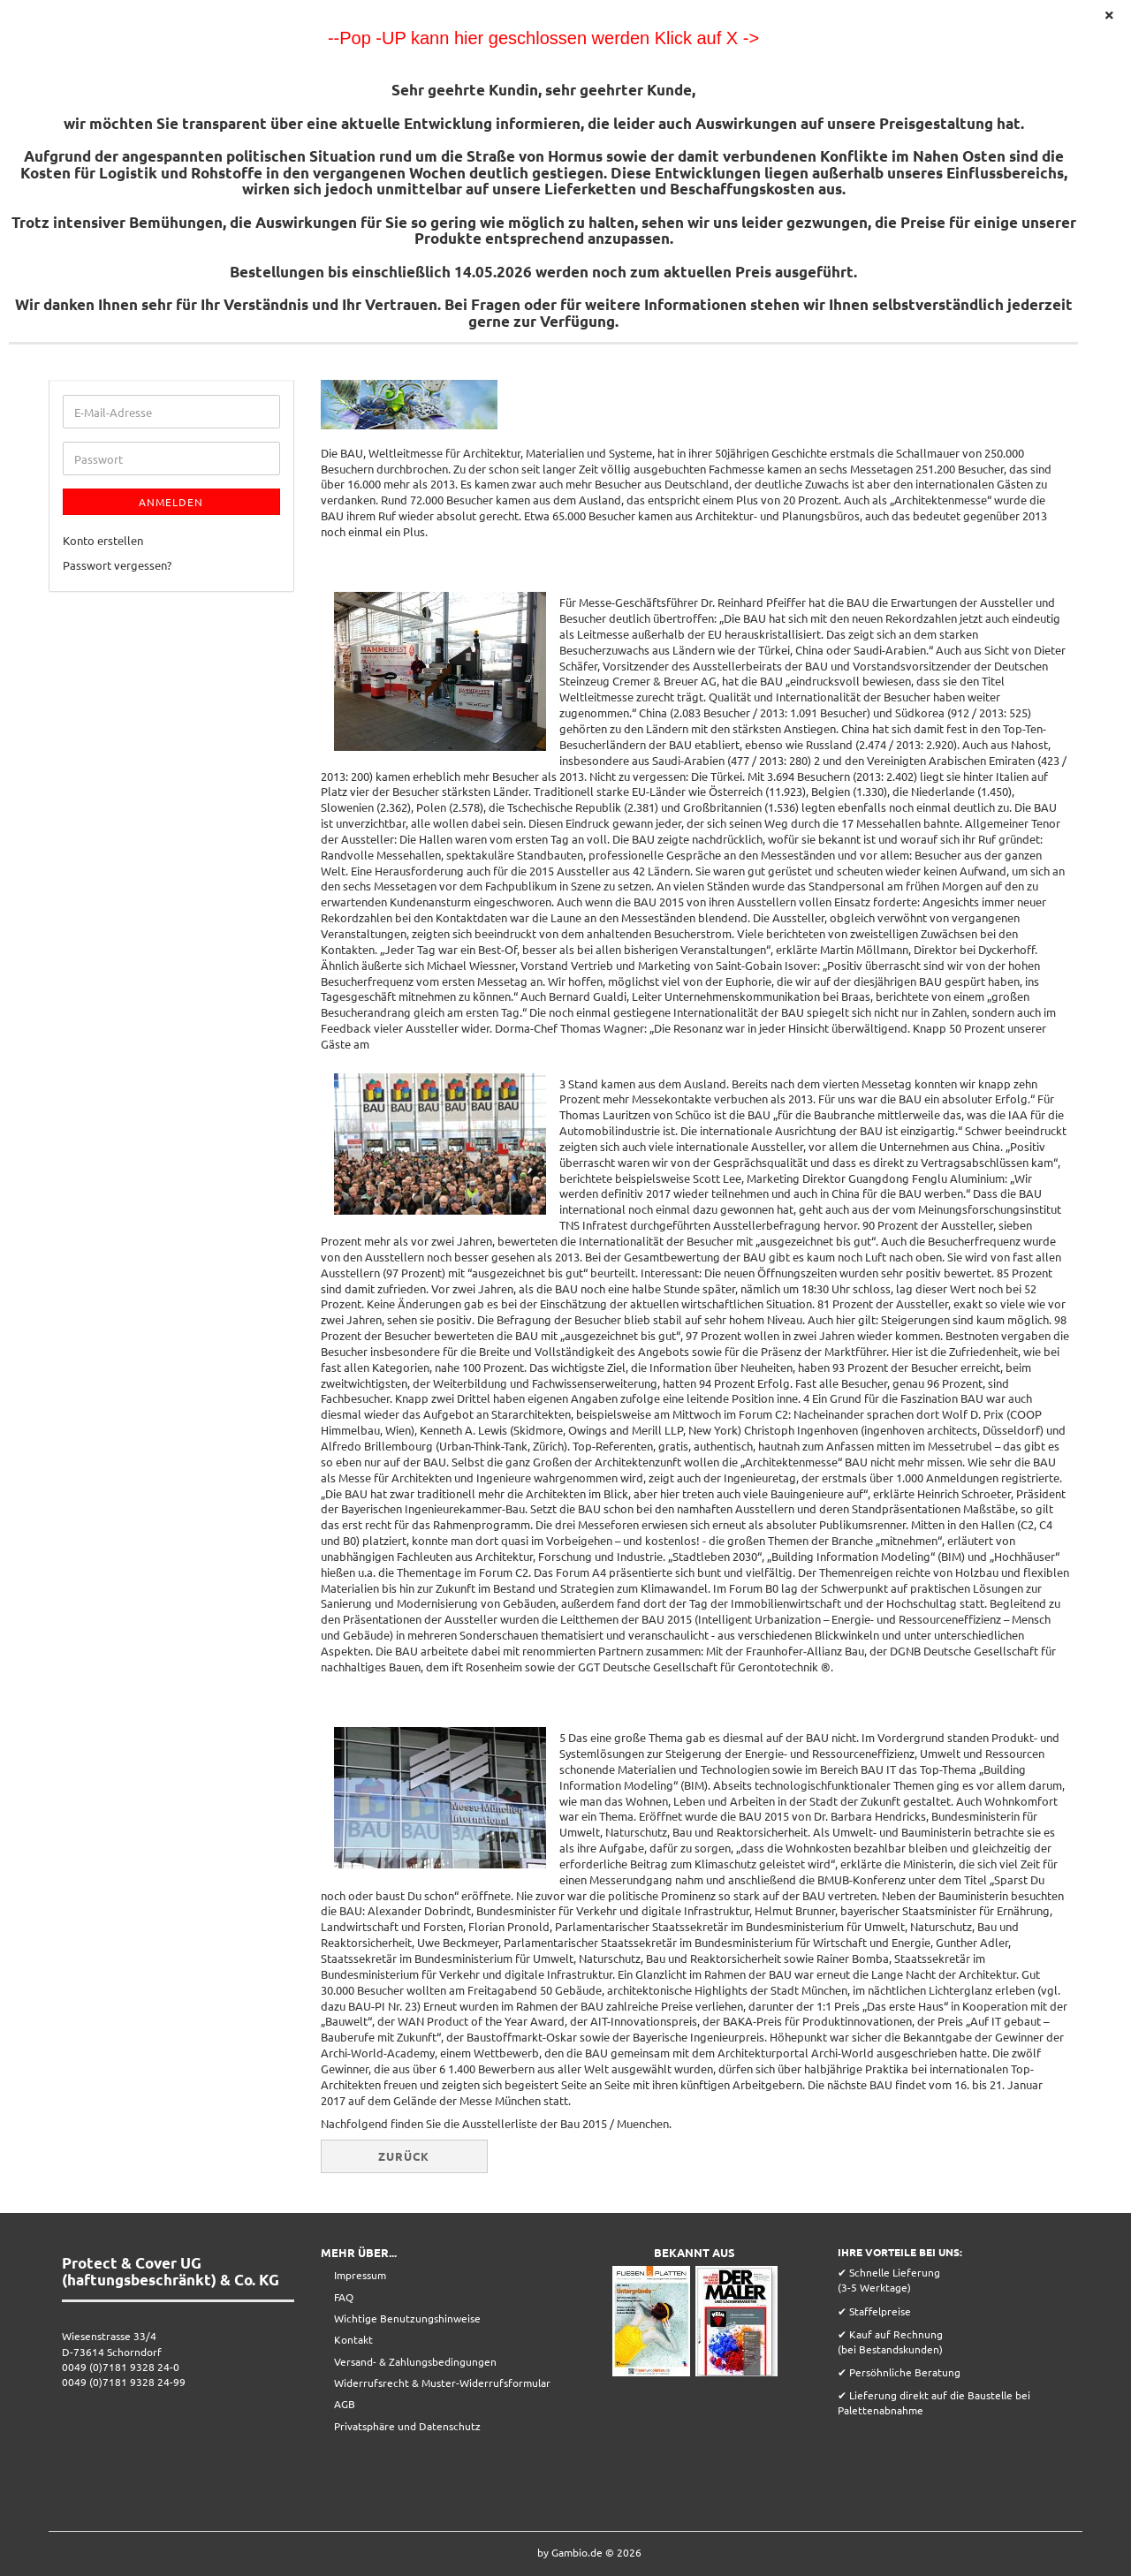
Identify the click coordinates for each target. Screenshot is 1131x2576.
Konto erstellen (103, 540)
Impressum (360, 2275)
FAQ (343, 2297)
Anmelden (171, 502)
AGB (344, 2404)
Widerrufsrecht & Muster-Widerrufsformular (442, 2382)
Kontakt (353, 2339)
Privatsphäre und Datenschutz (407, 2426)
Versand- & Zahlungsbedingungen (415, 2361)
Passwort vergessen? (117, 564)
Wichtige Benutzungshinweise (407, 2318)
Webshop (512, 2552)
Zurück (403, 2155)
